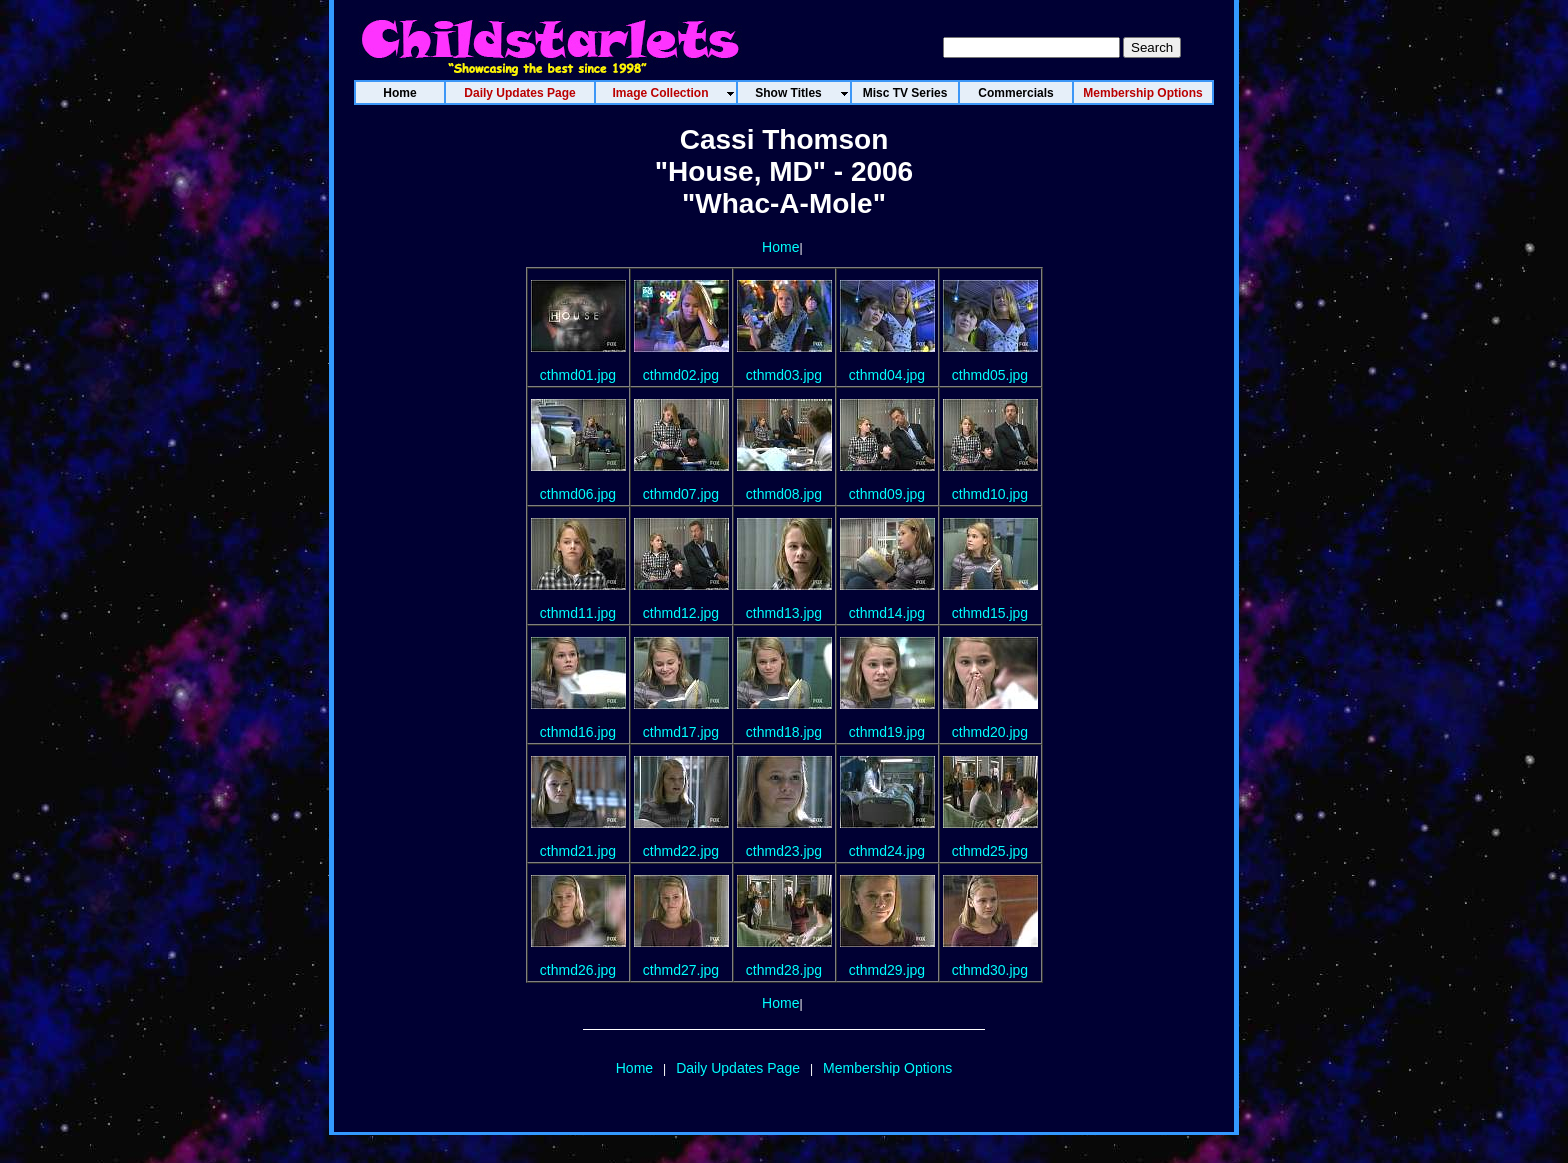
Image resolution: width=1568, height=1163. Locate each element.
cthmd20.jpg (990, 732)
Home (780, 247)
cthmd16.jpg (578, 732)
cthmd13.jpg (784, 613)
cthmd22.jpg (681, 851)
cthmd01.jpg (578, 375)
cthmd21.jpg (578, 851)
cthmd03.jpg (784, 375)
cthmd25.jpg (990, 851)
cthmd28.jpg (784, 970)
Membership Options (887, 1068)
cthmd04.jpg (887, 375)
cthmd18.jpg (784, 732)
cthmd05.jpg (990, 375)
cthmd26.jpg (578, 970)
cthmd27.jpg (681, 970)
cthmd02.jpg (681, 375)
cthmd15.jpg (990, 613)
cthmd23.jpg (784, 851)
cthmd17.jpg (681, 732)
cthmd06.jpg (578, 494)
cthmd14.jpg (887, 613)
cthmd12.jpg (681, 613)
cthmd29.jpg (887, 970)
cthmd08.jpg (784, 494)
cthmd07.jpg (681, 494)
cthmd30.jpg (990, 970)
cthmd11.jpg (578, 613)
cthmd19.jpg (887, 732)
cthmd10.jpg (990, 494)
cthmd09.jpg (887, 494)
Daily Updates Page (738, 1068)
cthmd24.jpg (887, 851)
